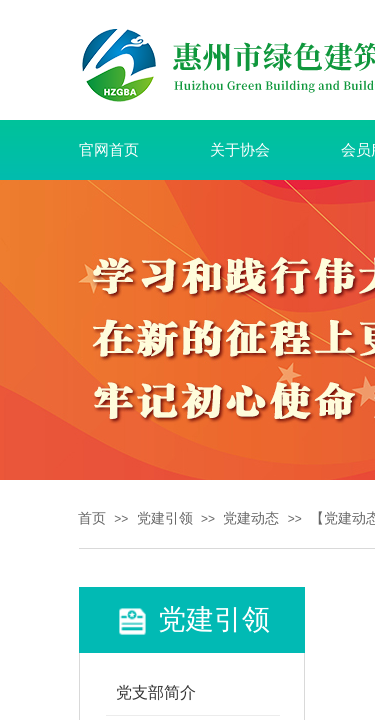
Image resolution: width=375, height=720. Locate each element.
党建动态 (251, 518)
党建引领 (165, 518)
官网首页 (109, 150)
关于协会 (240, 150)
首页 (92, 518)
